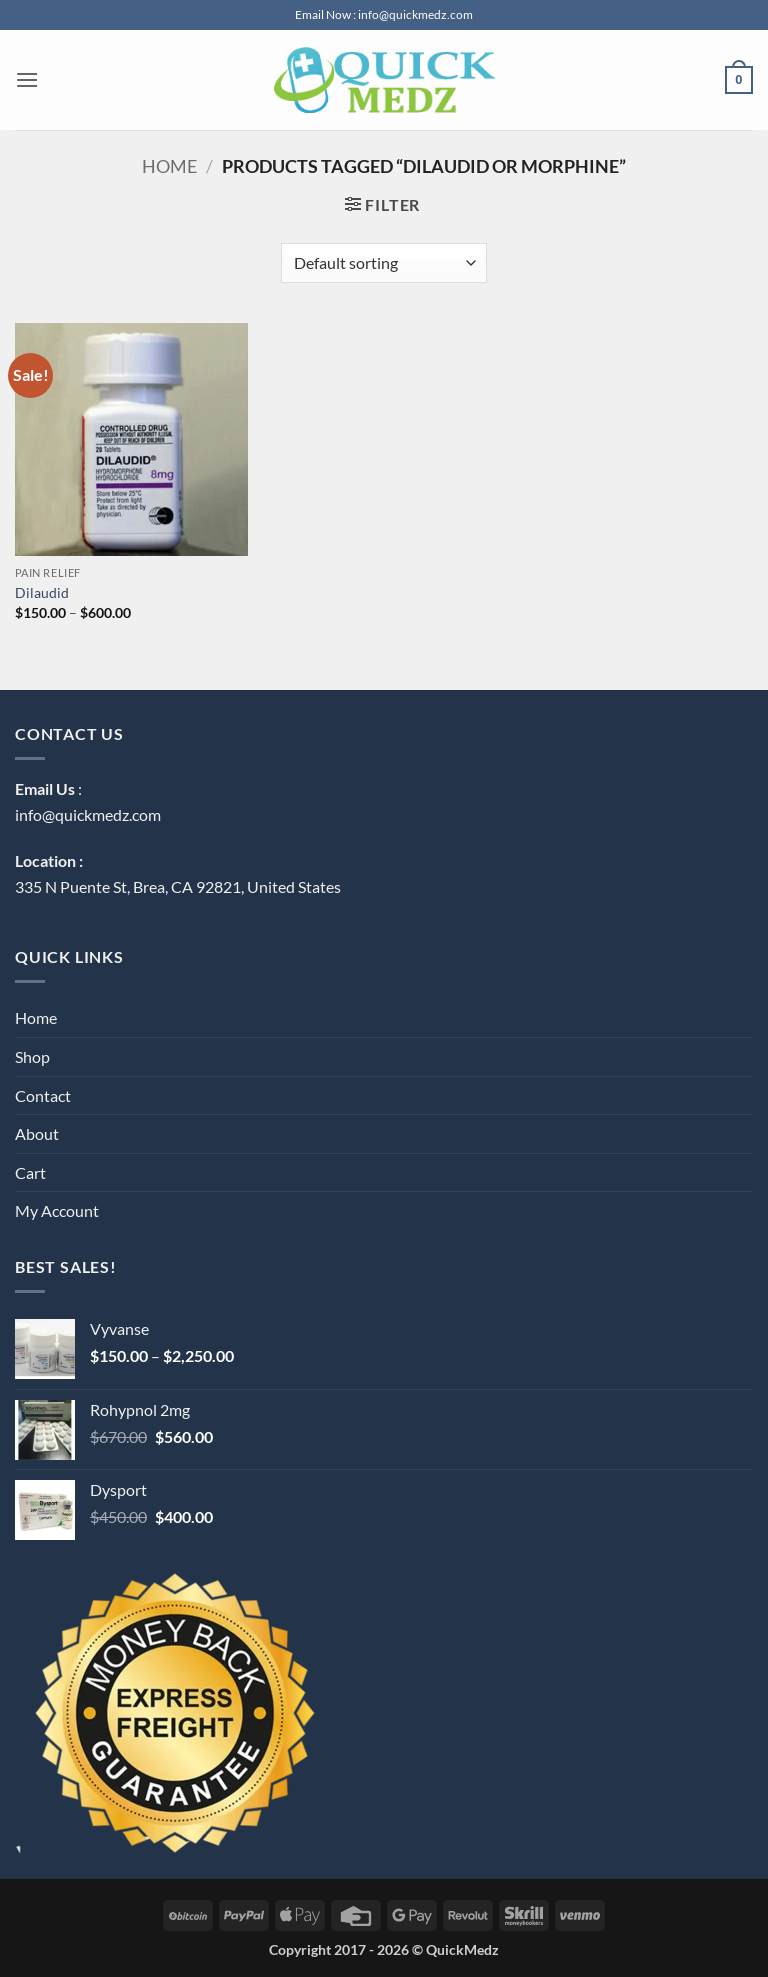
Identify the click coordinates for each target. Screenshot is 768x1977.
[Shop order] (383, 263)
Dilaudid (42, 592)
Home (169, 166)
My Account (57, 1210)
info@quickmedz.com (88, 814)
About (37, 1133)
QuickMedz (462, 1949)
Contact (43, 1095)
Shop (32, 1056)
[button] (27, 79)
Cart (30, 1172)
